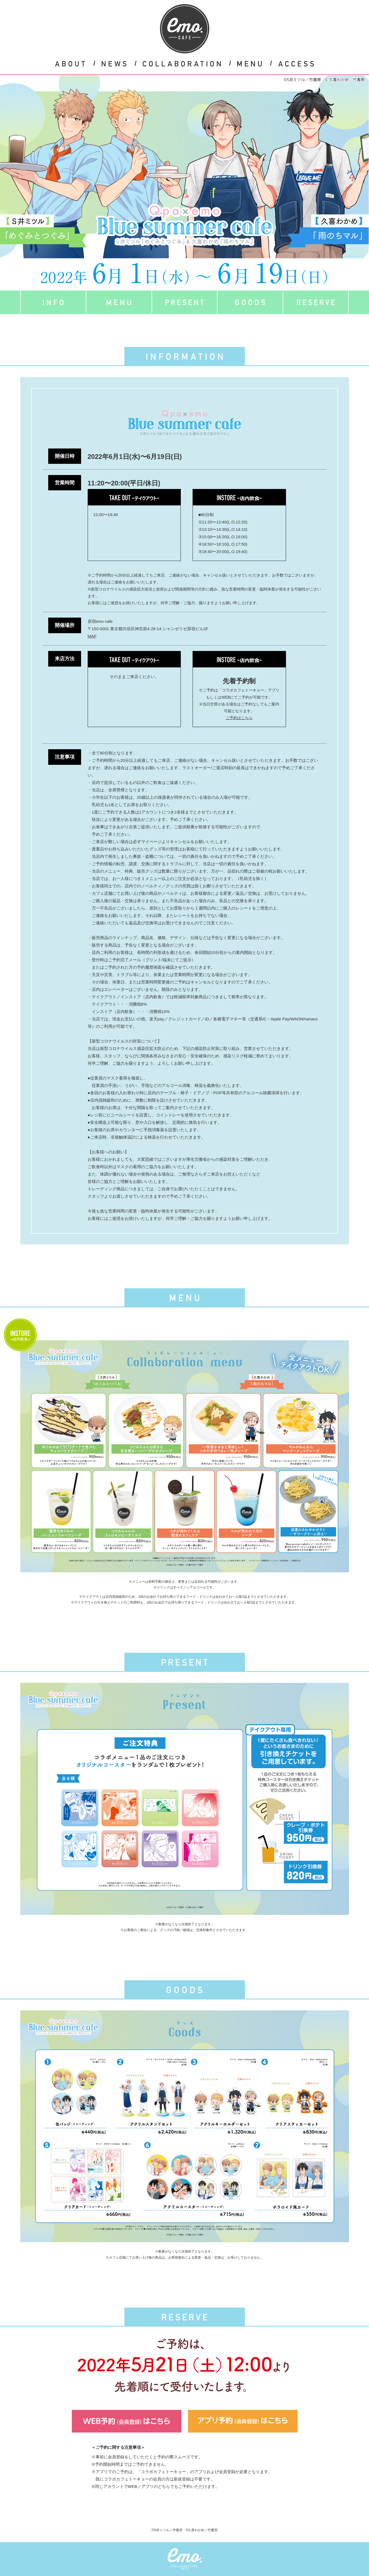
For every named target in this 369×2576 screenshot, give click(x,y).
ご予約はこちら (239, 718)
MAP (92, 636)
